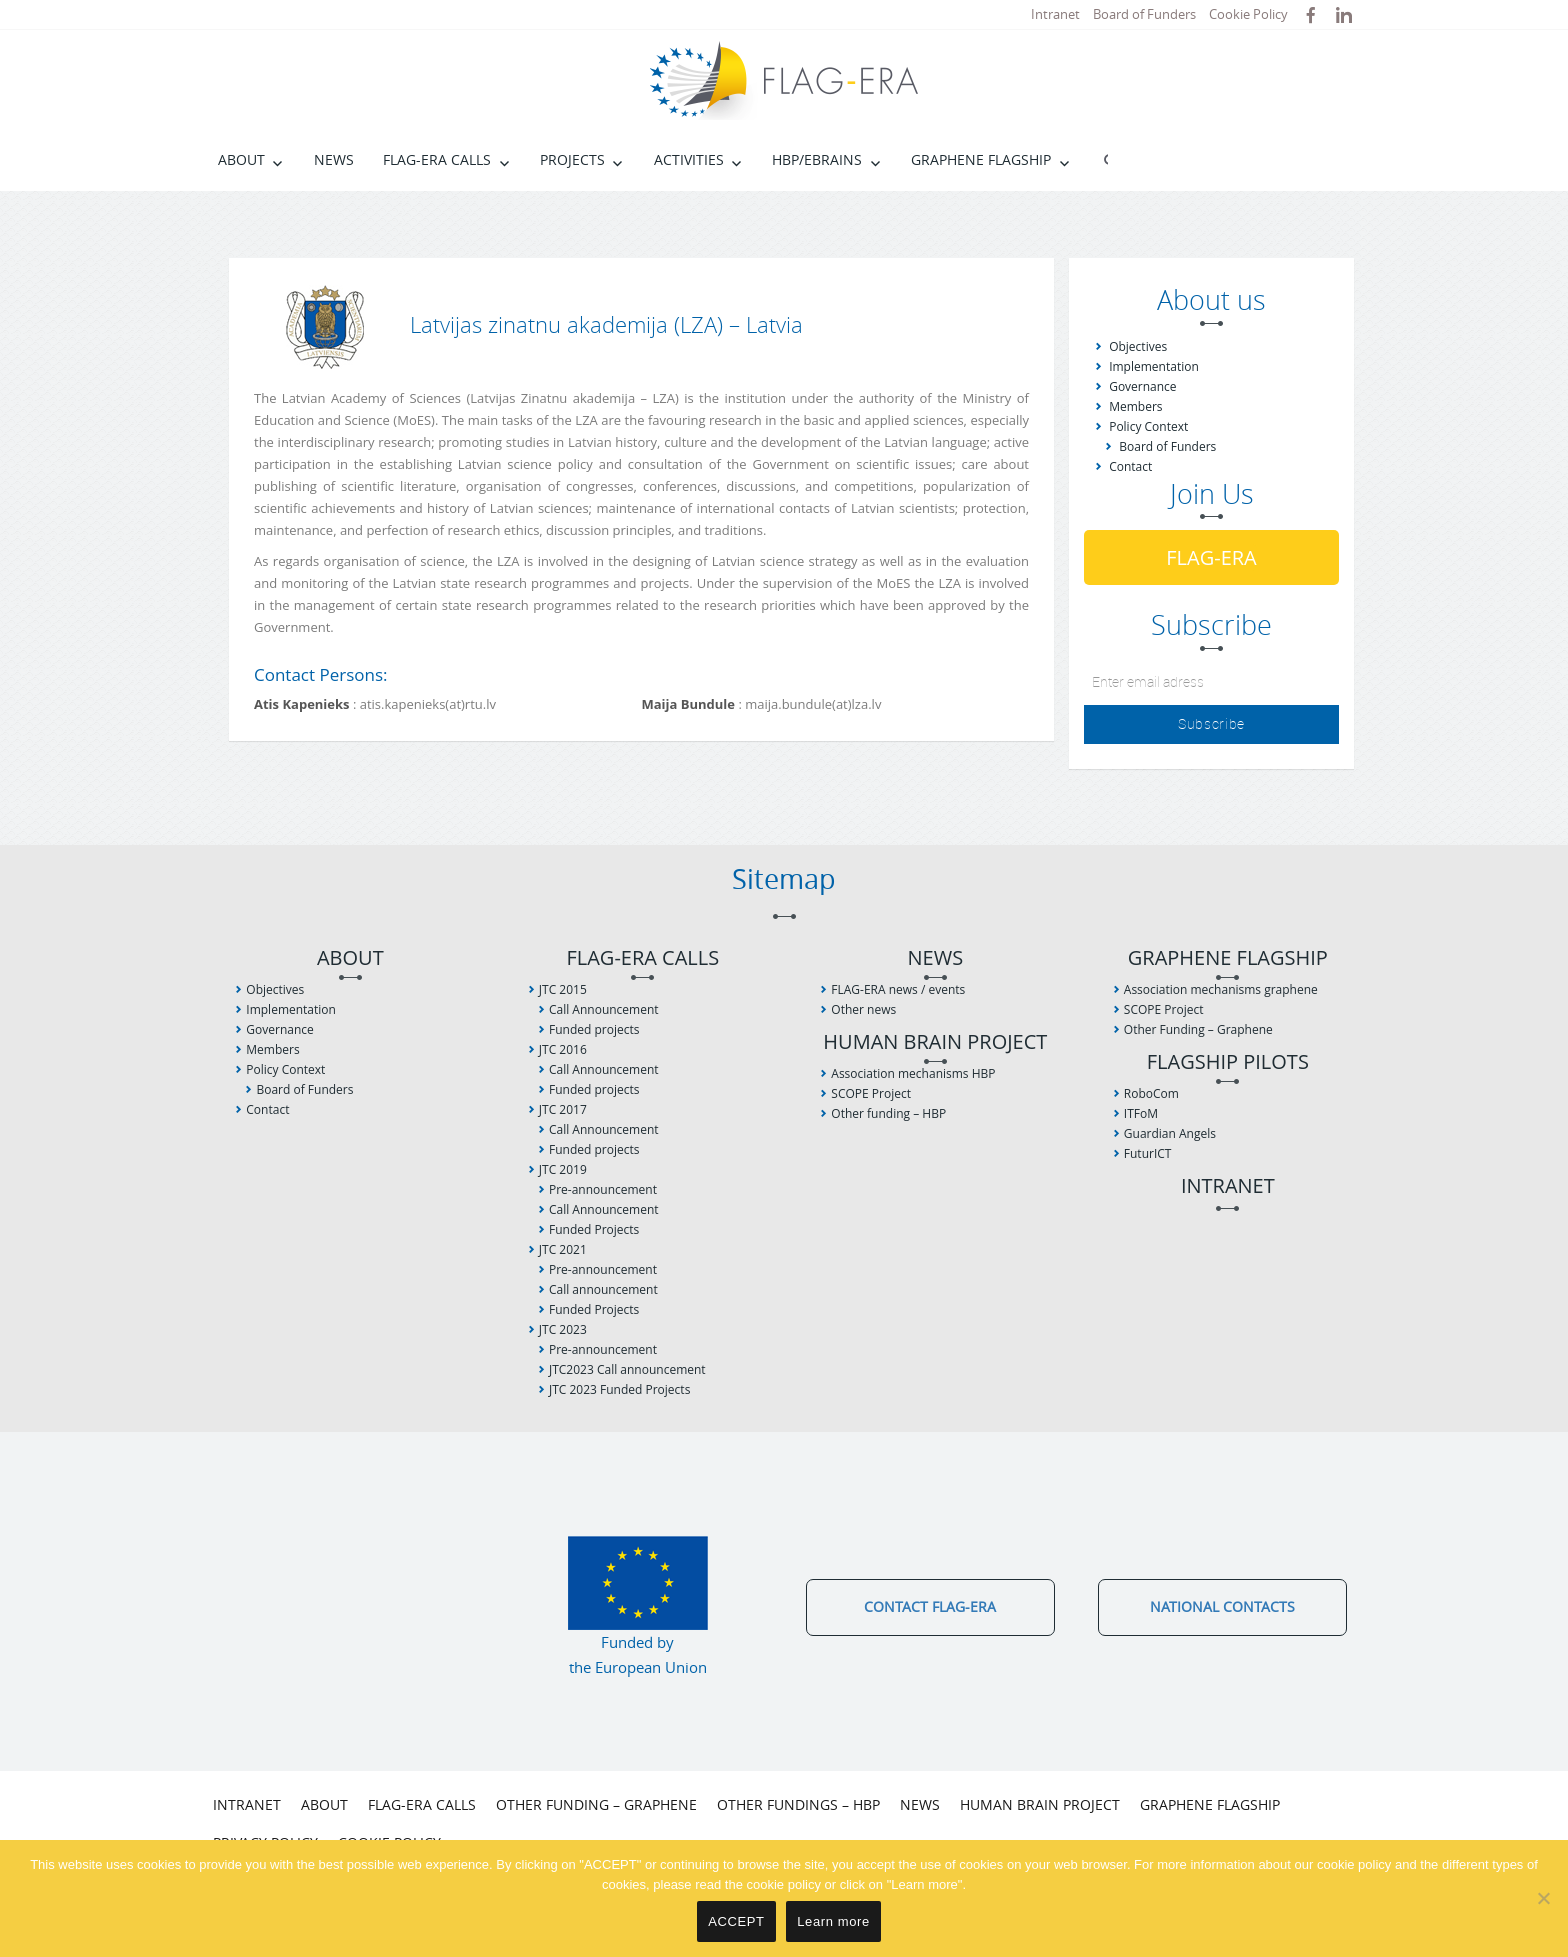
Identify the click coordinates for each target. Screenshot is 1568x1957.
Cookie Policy (1248, 14)
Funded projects (594, 1029)
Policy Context (1148, 426)
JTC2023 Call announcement (627, 1369)
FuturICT (1148, 1153)
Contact (1130, 466)
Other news (863, 1009)
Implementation (1154, 366)
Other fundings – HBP (798, 1804)
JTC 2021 (563, 1249)
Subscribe (1211, 723)
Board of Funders (1144, 14)
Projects (572, 159)
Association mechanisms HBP (913, 1073)
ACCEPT (736, 1921)
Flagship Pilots (1228, 1062)
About (241, 159)
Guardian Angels (1170, 1133)
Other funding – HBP (888, 1113)
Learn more (833, 1921)
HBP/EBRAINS (817, 159)
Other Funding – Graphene (1198, 1029)
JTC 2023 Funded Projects (619, 1389)
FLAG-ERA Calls (437, 159)
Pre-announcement (603, 1189)
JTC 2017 (563, 1109)
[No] (1543, 1898)
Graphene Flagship (981, 159)
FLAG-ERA (1211, 557)
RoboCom (1151, 1093)
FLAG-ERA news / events (898, 989)
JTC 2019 (563, 1169)
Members (1135, 406)
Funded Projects (594, 1229)
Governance (1142, 386)
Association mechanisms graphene (1221, 989)
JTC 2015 (563, 989)
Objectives (1138, 346)
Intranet (1055, 14)
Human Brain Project (935, 1042)
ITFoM (1141, 1113)
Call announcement (603, 1289)
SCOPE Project (871, 1093)
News (334, 159)
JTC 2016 (563, 1049)
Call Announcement (604, 1009)
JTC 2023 (563, 1329)
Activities (689, 159)
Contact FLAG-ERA (930, 1606)
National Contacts (1222, 1606)
